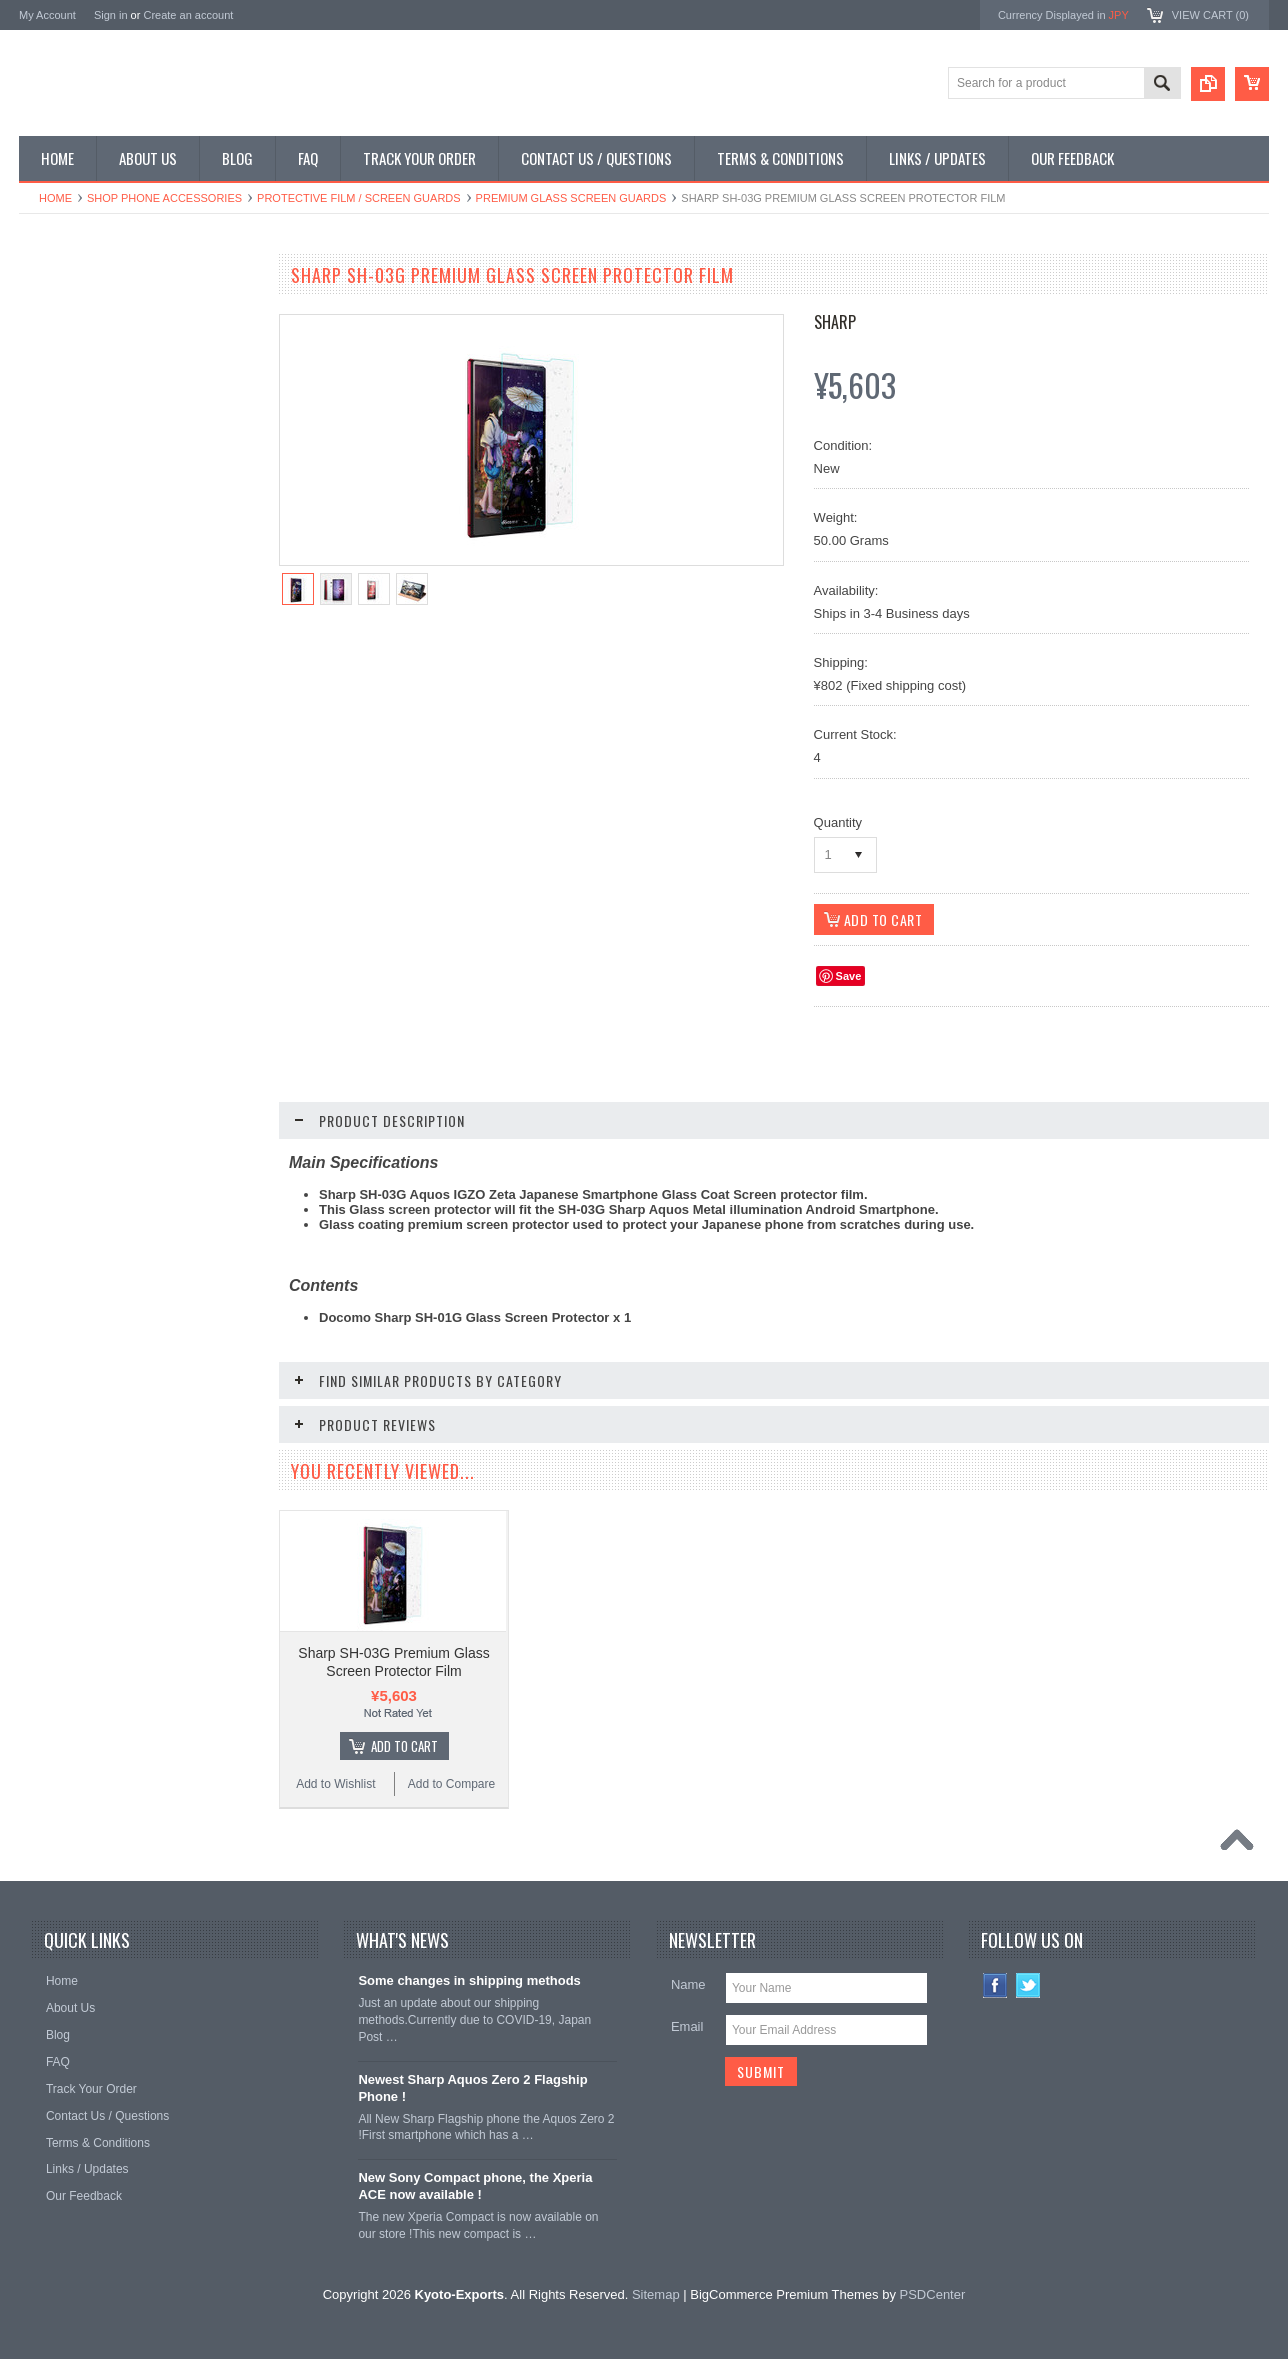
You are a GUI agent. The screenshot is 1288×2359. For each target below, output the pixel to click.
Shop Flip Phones (77, 347)
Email (687, 2026)
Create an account (188, 15)
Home (55, 198)
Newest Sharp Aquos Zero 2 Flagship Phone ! (472, 2088)
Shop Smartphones (81, 313)
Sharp (835, 322)
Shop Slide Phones (81, 381)
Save (849, 976)
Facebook (995, 1985)
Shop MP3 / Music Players (100, 482)
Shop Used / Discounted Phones (116, 516)
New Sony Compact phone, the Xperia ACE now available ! (475, 2186)
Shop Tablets (64, 449)
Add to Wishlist (78, 1233)
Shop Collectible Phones (95, 550)
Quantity (838, 822)
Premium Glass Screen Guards (571, 198)
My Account (47, 15)
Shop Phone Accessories (164, 198)
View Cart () (1210, 15)
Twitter (1028, 1985)
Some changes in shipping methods (469, 1980)
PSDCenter (933, 2294)
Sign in (111, 15)
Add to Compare (198, 1233)
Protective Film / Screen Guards (359, 198)
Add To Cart (149, 1195)
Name (688, 1984)
